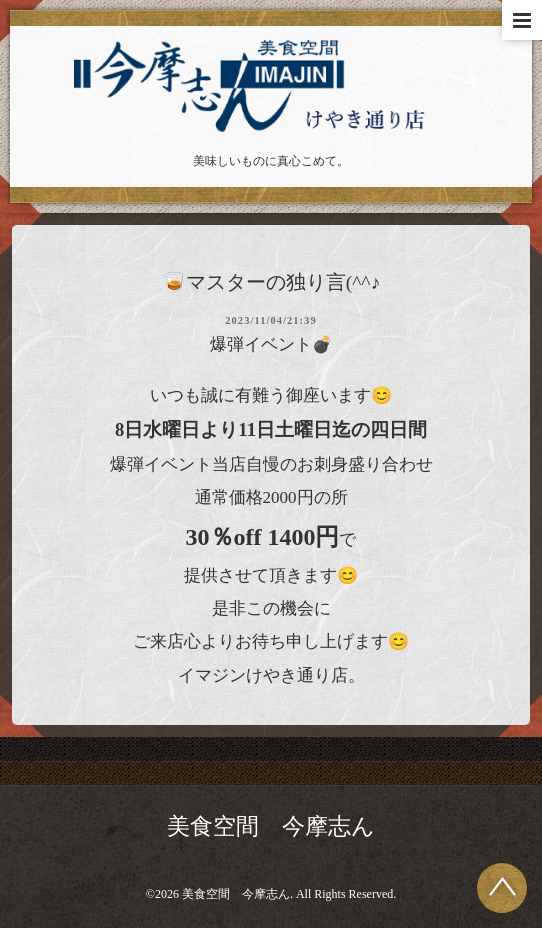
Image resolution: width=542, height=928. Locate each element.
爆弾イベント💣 (271, 344)
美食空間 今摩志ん (271, 826)
